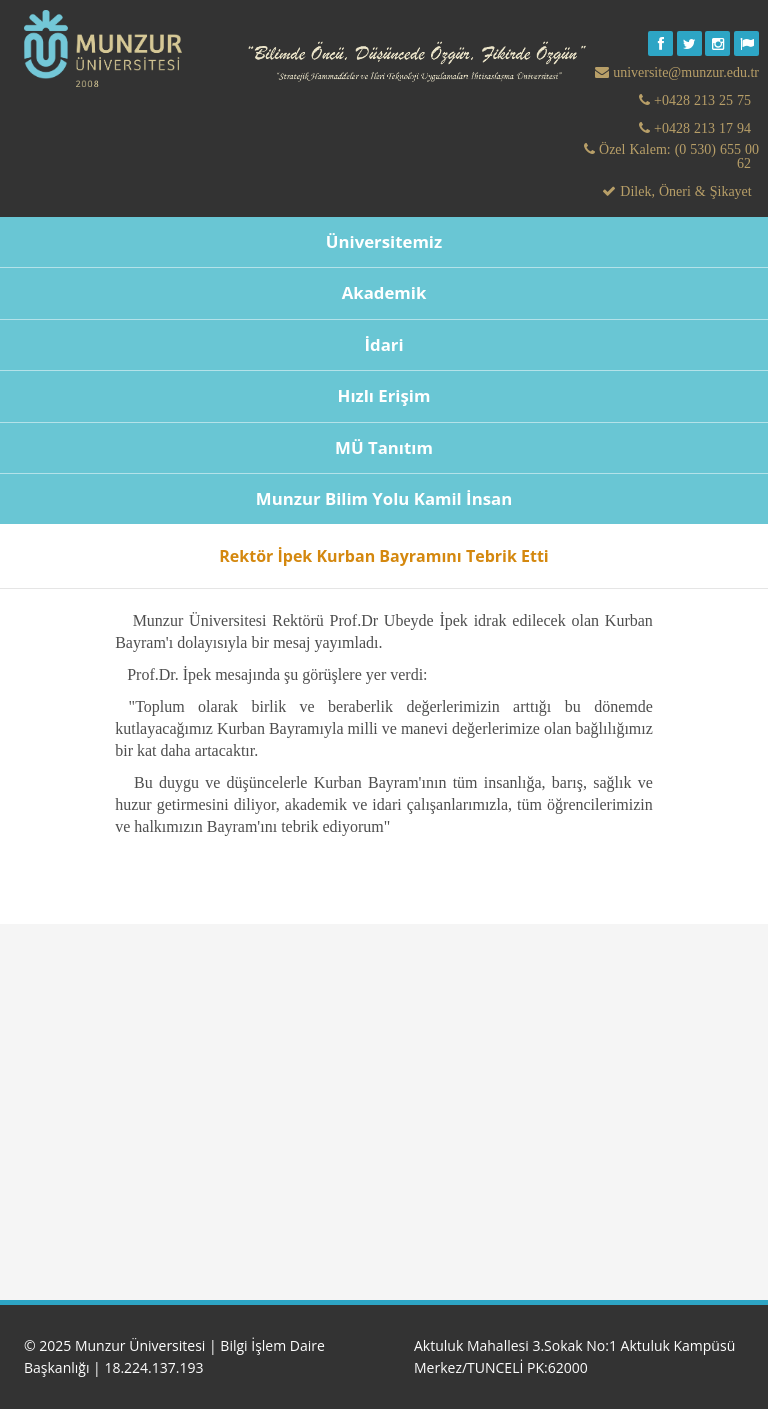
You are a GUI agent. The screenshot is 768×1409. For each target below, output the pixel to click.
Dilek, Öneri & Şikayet (683, 191)
